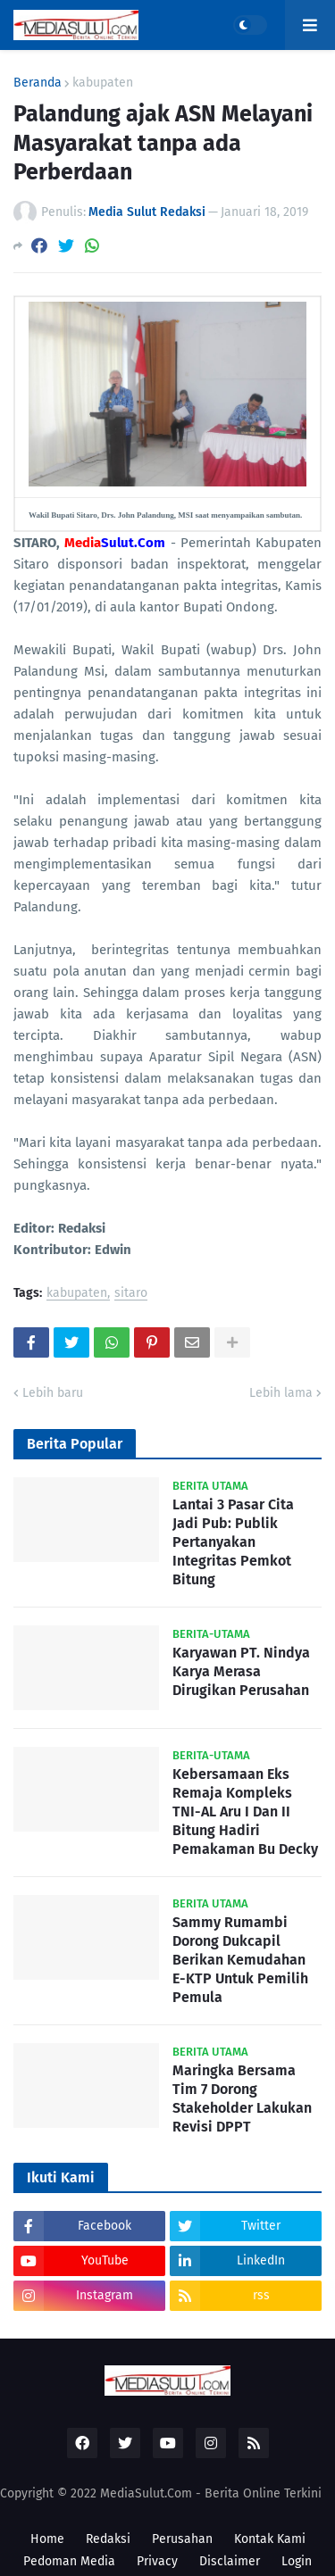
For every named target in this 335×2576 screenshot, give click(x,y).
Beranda (37, 83)
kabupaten (102, 83)
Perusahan (182, 2539)
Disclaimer (229, 2561)
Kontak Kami (270, 2539)
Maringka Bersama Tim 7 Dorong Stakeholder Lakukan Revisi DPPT (242, 2098)
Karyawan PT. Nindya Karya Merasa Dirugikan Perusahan (241, 1671)
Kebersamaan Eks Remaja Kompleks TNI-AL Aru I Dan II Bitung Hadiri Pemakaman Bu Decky (245, 1811)
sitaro (130, 1293)
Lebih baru (52, 1392)
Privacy (157, 2561)
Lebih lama (281, 1392)
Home (47, 2539)
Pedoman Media (69, 2561)
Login (296, 2561)
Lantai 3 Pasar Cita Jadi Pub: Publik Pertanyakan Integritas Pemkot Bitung (233, 1541)
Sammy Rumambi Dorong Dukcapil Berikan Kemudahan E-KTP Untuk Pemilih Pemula (240, 1959)
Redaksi (108, 2539)
